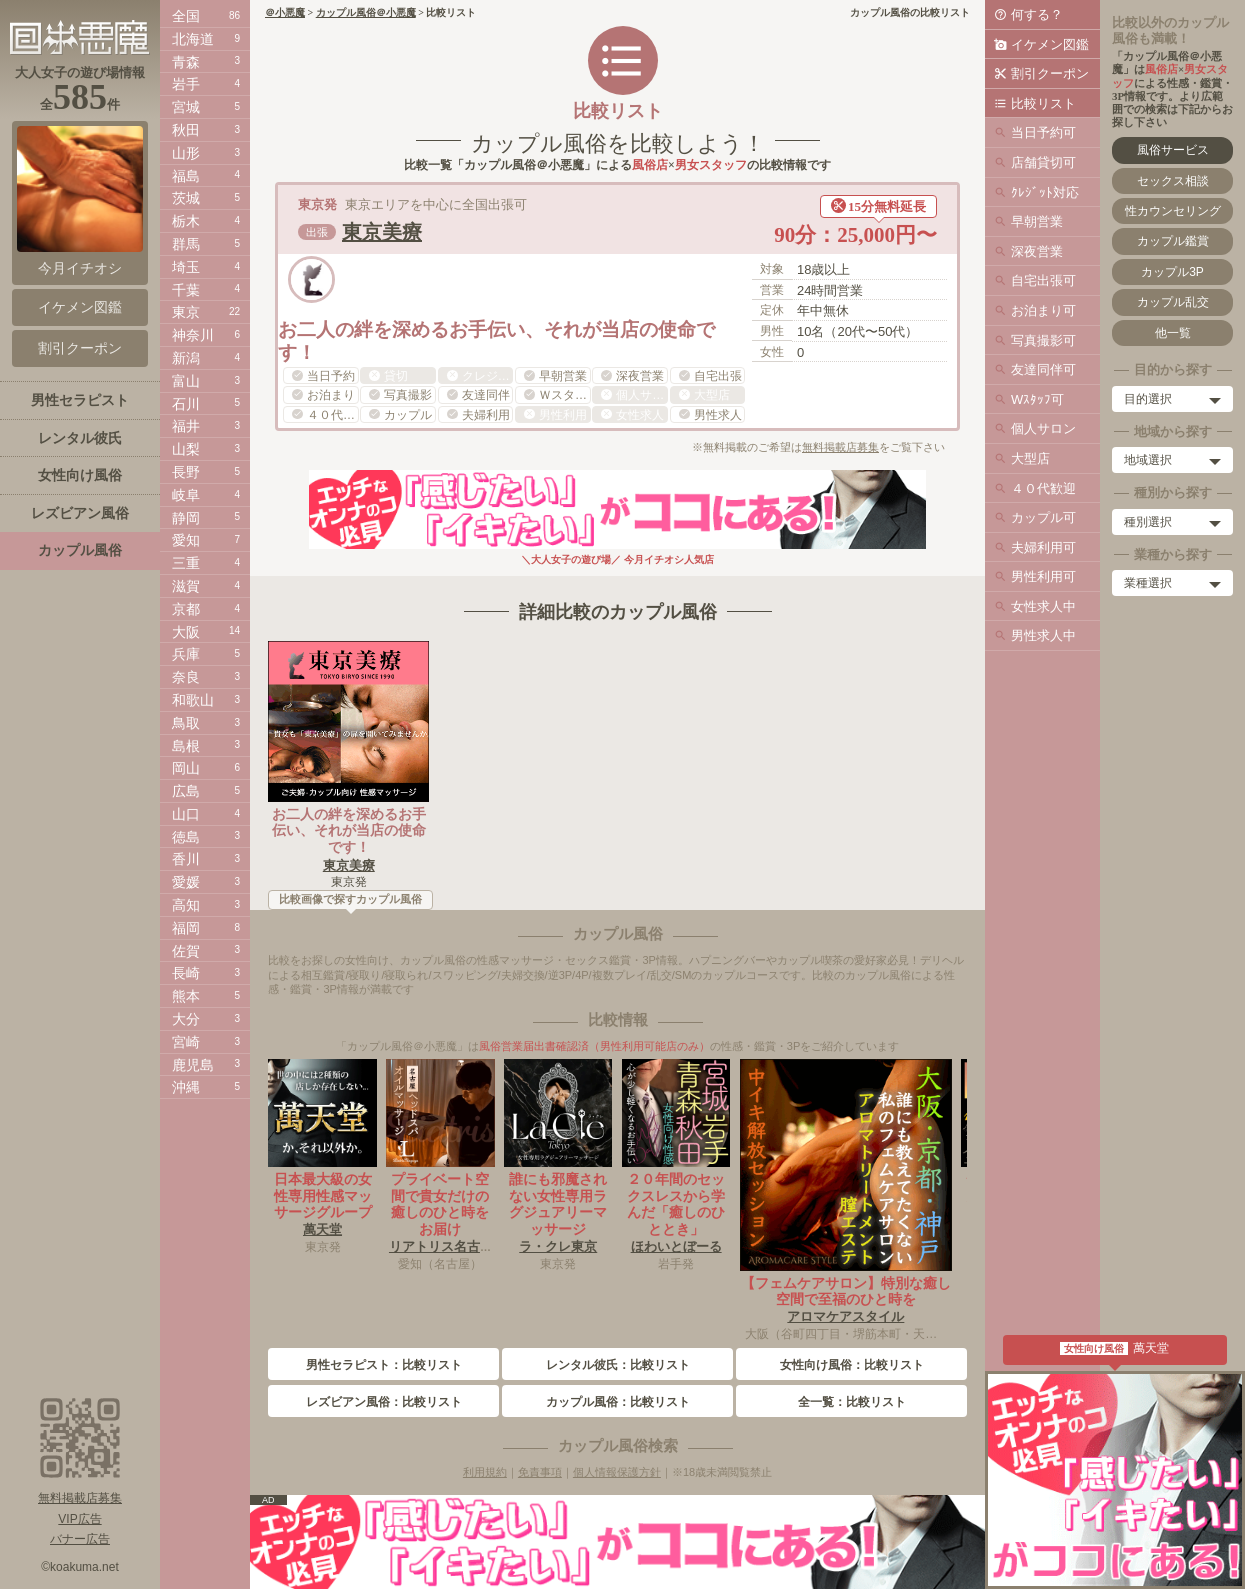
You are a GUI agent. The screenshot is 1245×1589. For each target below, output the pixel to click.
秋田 (186, 130)
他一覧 (1173, 333)
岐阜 (186, 495)
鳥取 (186, 723)
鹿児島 (193, 1065)
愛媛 (186, 882)
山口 (186, 814)
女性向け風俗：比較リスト (852, 1365)
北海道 (193, 39)
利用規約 (485, 1472)
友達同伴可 (1043, 369)
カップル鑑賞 (1173, 241)
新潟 (186, 358)
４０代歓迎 (1043, 488)
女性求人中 (1043, 606)
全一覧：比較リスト (852, 1402)
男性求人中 (1043, 635)
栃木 (186, 221)
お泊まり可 (1043, 310)
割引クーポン (1050, 73)
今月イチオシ (80, 201)
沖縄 (186, 1087)
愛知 (186, 540)
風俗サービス (1173, 150)
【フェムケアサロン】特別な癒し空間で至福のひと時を (846, 1291)
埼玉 (186, 267)
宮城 (186, 107)
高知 (186, 905)
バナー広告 (80, 1539)
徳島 (186, 837)
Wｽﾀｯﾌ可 (1037, 399)
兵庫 (186, 654)
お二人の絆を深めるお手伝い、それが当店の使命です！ (349, 831)
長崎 (186, 973)
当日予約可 (1043, 132)
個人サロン (1043, 428)
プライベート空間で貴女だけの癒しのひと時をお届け (440, 1204)
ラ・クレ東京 (558, 1246)
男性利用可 (1043, 576)
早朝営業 (1037, 221)
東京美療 (382, 232)
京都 (186, 609)
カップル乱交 (1173, 302)
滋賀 (186, 586)
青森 (186, 62)
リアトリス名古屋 (441, 1246)
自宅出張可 (1043, 280)
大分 (186, 1019)
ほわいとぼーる (676, 1246)
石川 (186, 404)
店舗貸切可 (1043, 162)
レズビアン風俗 (80, 513)
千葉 (186, 290)
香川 (186, 859)
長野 (186, 472)
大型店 (1030, 458)
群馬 (186, 244)
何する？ (1037, 14)
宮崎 (186, 1042)
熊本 (186, 996)
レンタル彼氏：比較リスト (618, 1365)
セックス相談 (1173, 181)
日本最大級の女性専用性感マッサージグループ (323, 1196)
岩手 (186, 84)
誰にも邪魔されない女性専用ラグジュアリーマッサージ (558, 1204)
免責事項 (540, 1472)
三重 (186, 563)
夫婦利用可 (1043, 547)
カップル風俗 (80, 550)
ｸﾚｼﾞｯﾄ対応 (1045, 192)
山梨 (186, 449)
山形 (186, 153)
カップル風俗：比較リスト (618, 1402)
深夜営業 (1037, 251)
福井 (186, 426)
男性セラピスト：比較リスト (384, 1365)
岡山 (186, 768)
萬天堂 (322, 1229)
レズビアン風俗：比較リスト (384, 1402)
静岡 (186, 518)
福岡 (186, 928)
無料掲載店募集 (840, 447)
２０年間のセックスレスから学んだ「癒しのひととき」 (676, 1204)
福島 (186, 176)
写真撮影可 (1043, 340)
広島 (186, 791)
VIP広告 (79, 1519)
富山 (186, 381)
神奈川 (193, 335)
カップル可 (1043, 517)
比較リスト (1043, 103)
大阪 (186, 632)
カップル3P (1172, 272)
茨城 (186, 198)
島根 (186, 746)
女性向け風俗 (80, 475)
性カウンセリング (1173, 211)
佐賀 (186, 951)
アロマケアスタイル (845, 1316)
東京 (186, 312)
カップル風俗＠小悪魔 (366, 12)
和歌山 (193, 700)
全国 (186, 16)
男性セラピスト (80, 400)
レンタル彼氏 (80, 438)
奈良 (186, 677)
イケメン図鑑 (1050, 44)
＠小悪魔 (285, 12)
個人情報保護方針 (617, 1472)
